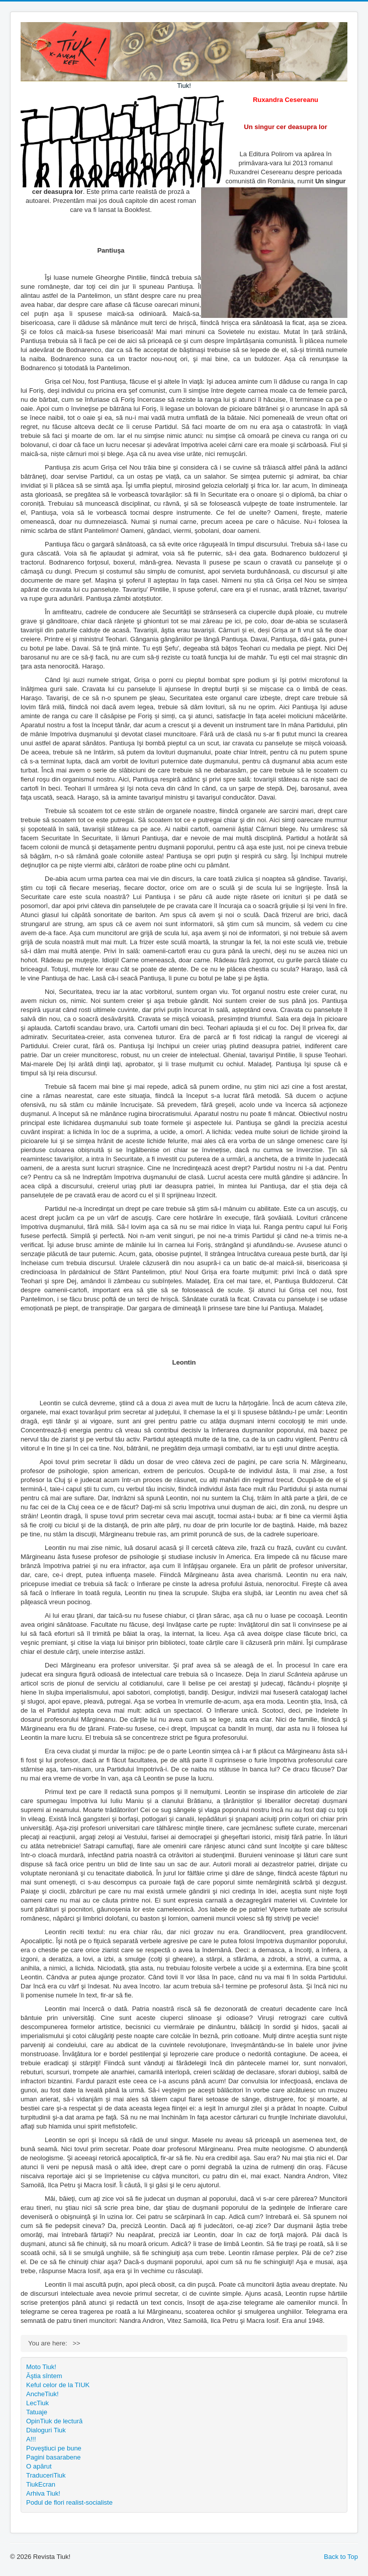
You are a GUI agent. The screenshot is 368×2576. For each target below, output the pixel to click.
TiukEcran (40, 2484)
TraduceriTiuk (46, 2475)
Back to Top (341, 2556)
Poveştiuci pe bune (53, 2448)
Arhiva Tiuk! (43, 2493)
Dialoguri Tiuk (46, 2430)
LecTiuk (37, 2403)
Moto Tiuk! (41, 2367)
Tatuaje (36, 2412)
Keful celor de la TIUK (57, 2385)
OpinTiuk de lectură (54, 2421)
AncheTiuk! (42, 2394)
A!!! (31, 2439)
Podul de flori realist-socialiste (69, 2502)
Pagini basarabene (53, 2457)
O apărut (39, 2466)
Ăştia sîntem (44, 2376)
